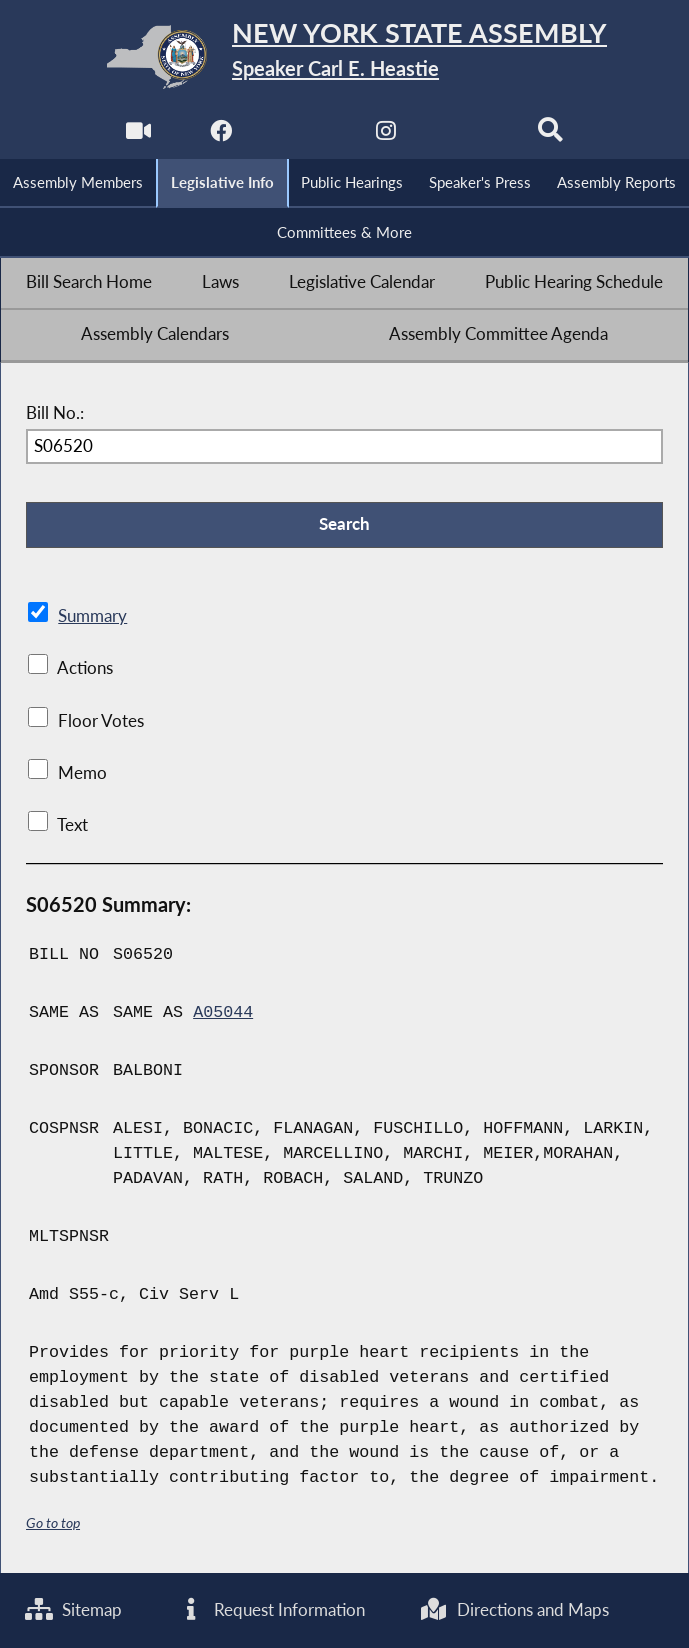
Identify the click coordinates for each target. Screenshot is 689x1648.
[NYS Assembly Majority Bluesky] (468, 136)
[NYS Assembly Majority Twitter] (303, 136)
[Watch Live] (138, 136)
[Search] (550, 136)
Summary (92, 616)
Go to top (53, 1522)
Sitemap (73, 1610)
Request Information (271, 1610)
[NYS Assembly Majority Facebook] (220, 136)
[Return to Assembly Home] (344, 57)
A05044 (223, 1012)
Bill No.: (55, 413)
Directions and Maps (514, 1610)
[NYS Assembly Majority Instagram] (385, 136)
